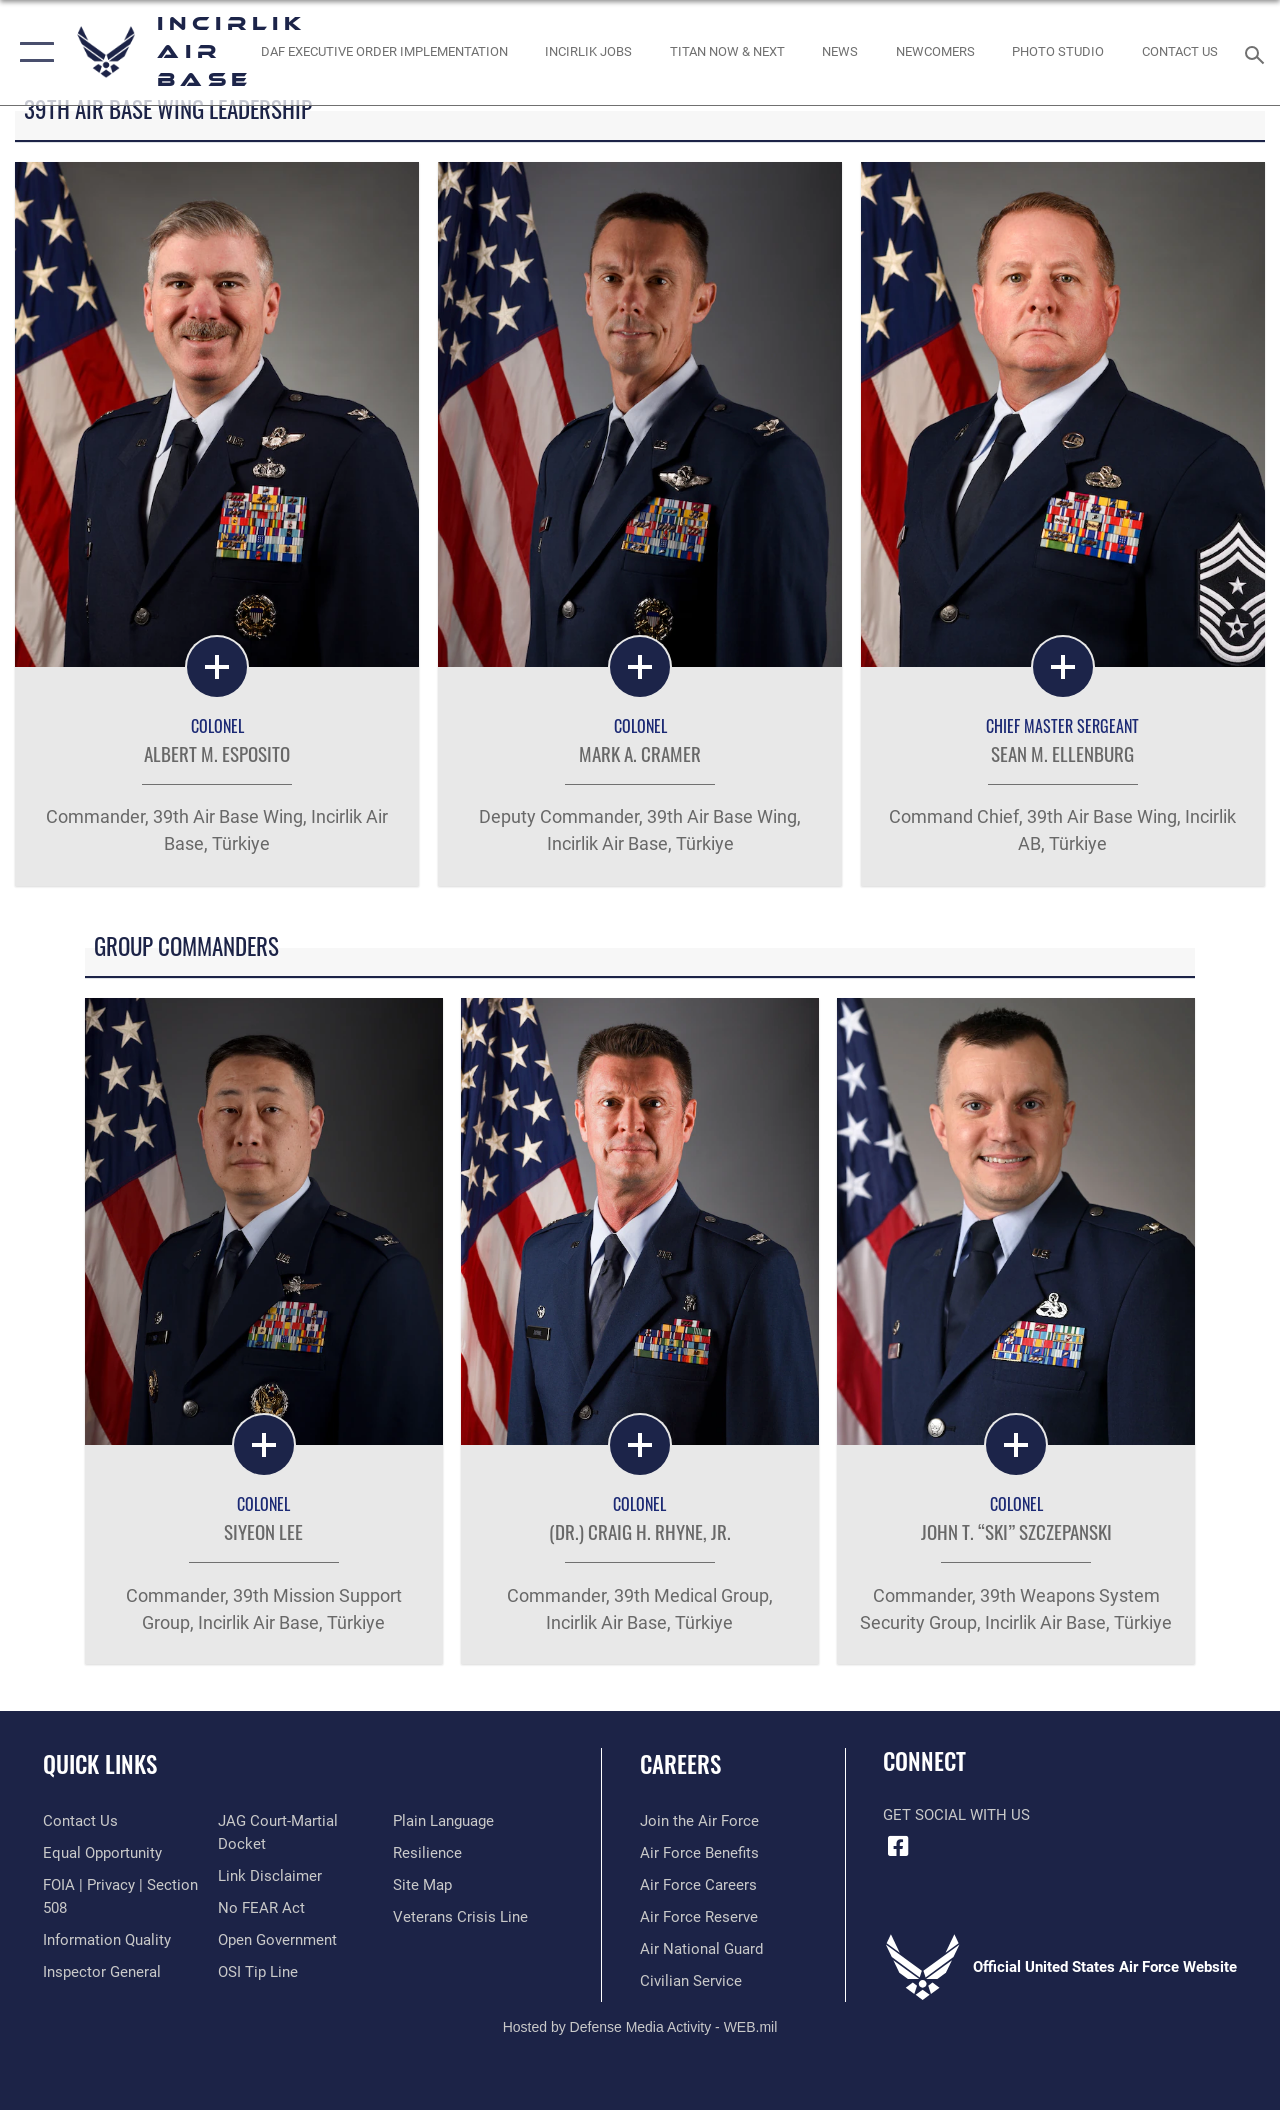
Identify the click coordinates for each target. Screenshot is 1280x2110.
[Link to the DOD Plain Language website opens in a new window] (443, 1821)
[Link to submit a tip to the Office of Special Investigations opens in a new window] (258, 1972)
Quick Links (100, 1764)
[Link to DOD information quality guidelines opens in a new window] (107, 1940)
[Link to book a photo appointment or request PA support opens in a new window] (1058, 52)
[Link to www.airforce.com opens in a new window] (699, 1821)
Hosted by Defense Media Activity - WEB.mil (640, 2027)
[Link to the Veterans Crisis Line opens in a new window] (460, 1917)
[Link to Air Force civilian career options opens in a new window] (691, 1981)
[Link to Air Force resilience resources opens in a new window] (427, 1853)
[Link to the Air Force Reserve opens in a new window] (699, 1917)
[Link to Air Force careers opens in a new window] (698, 1885)
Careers (680, 1764)
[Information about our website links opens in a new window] (270, 1876)
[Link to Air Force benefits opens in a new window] (699, 1853)
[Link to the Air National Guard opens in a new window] (701, 1949)
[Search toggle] (1258, 52)
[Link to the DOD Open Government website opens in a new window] (277, 1940)
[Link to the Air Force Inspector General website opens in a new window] (102, 1972)
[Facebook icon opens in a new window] (898, 1846)
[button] (32, 52)
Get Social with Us (956, 1815)
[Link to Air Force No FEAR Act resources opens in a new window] (261, 1908)
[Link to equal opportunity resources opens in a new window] (102, 1853)
